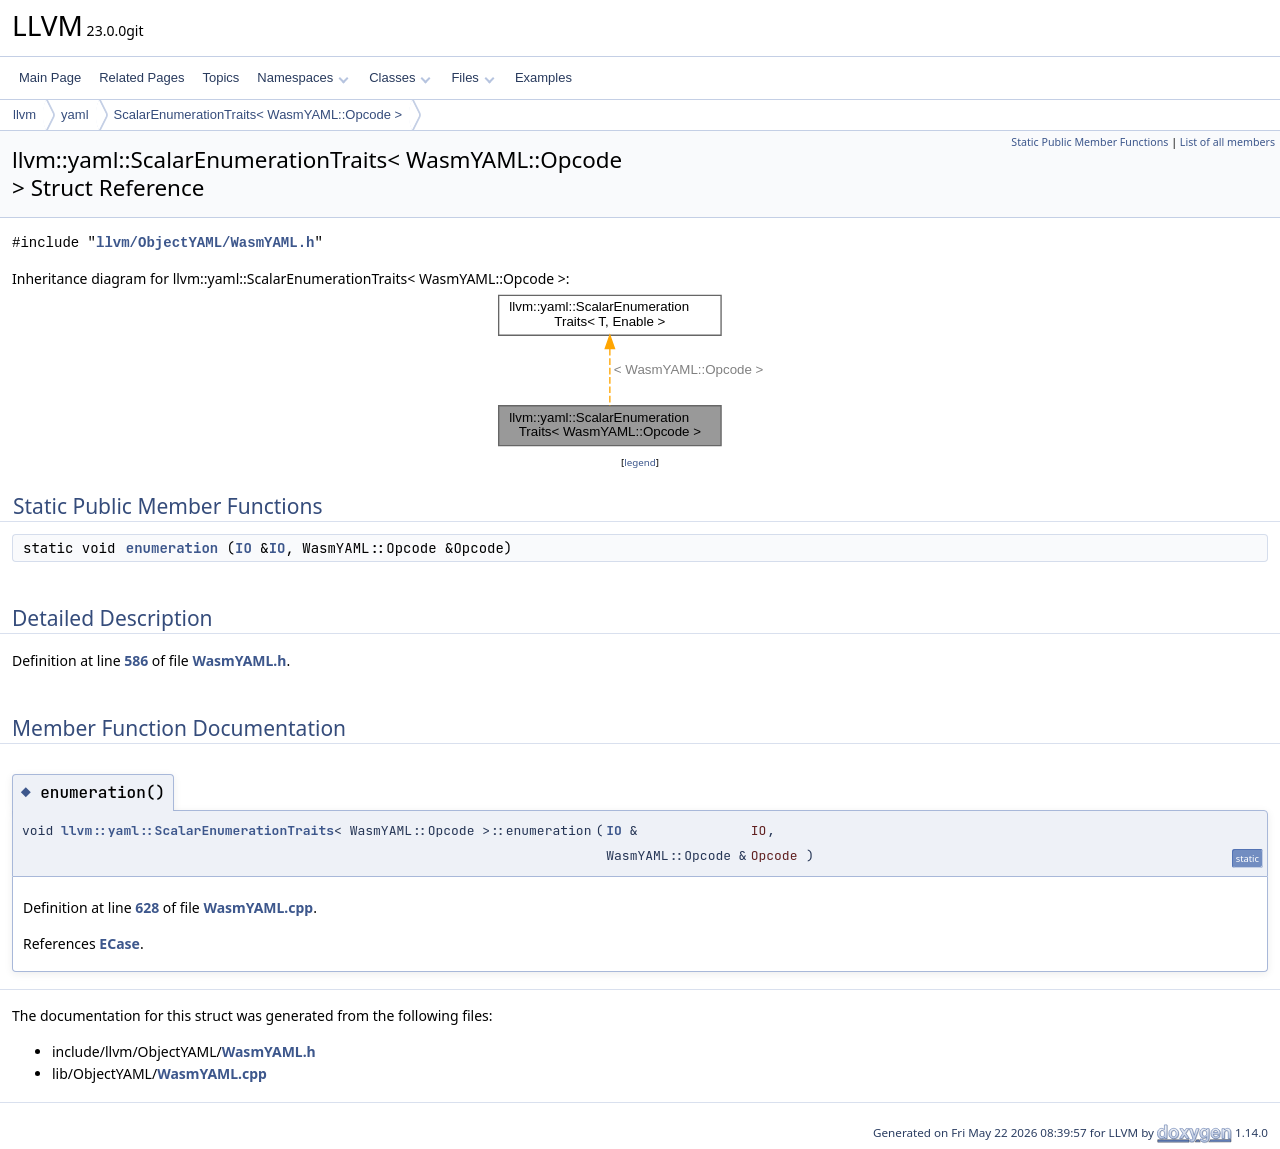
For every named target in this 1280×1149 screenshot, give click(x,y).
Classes (400, 77)
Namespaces (302, 77)
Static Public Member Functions (1089, 142)
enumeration (172, 548)
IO (243, 548)
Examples (543, 77)
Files (472, 77)
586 (136, 660)
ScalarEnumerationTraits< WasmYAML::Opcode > (258, 114)
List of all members (1227, 142)
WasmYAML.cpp (258, 907)
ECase (119, 943)
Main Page (50, 77)
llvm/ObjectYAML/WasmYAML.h (205, 242)
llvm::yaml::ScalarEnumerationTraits (197, 830)
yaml (74, 114)
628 (147, 907)
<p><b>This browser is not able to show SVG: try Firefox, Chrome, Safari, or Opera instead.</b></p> (640, 371)
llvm (24, 114)
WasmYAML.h (239, 660)
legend (640, 462)
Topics (220, 77)
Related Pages (141, 77)
